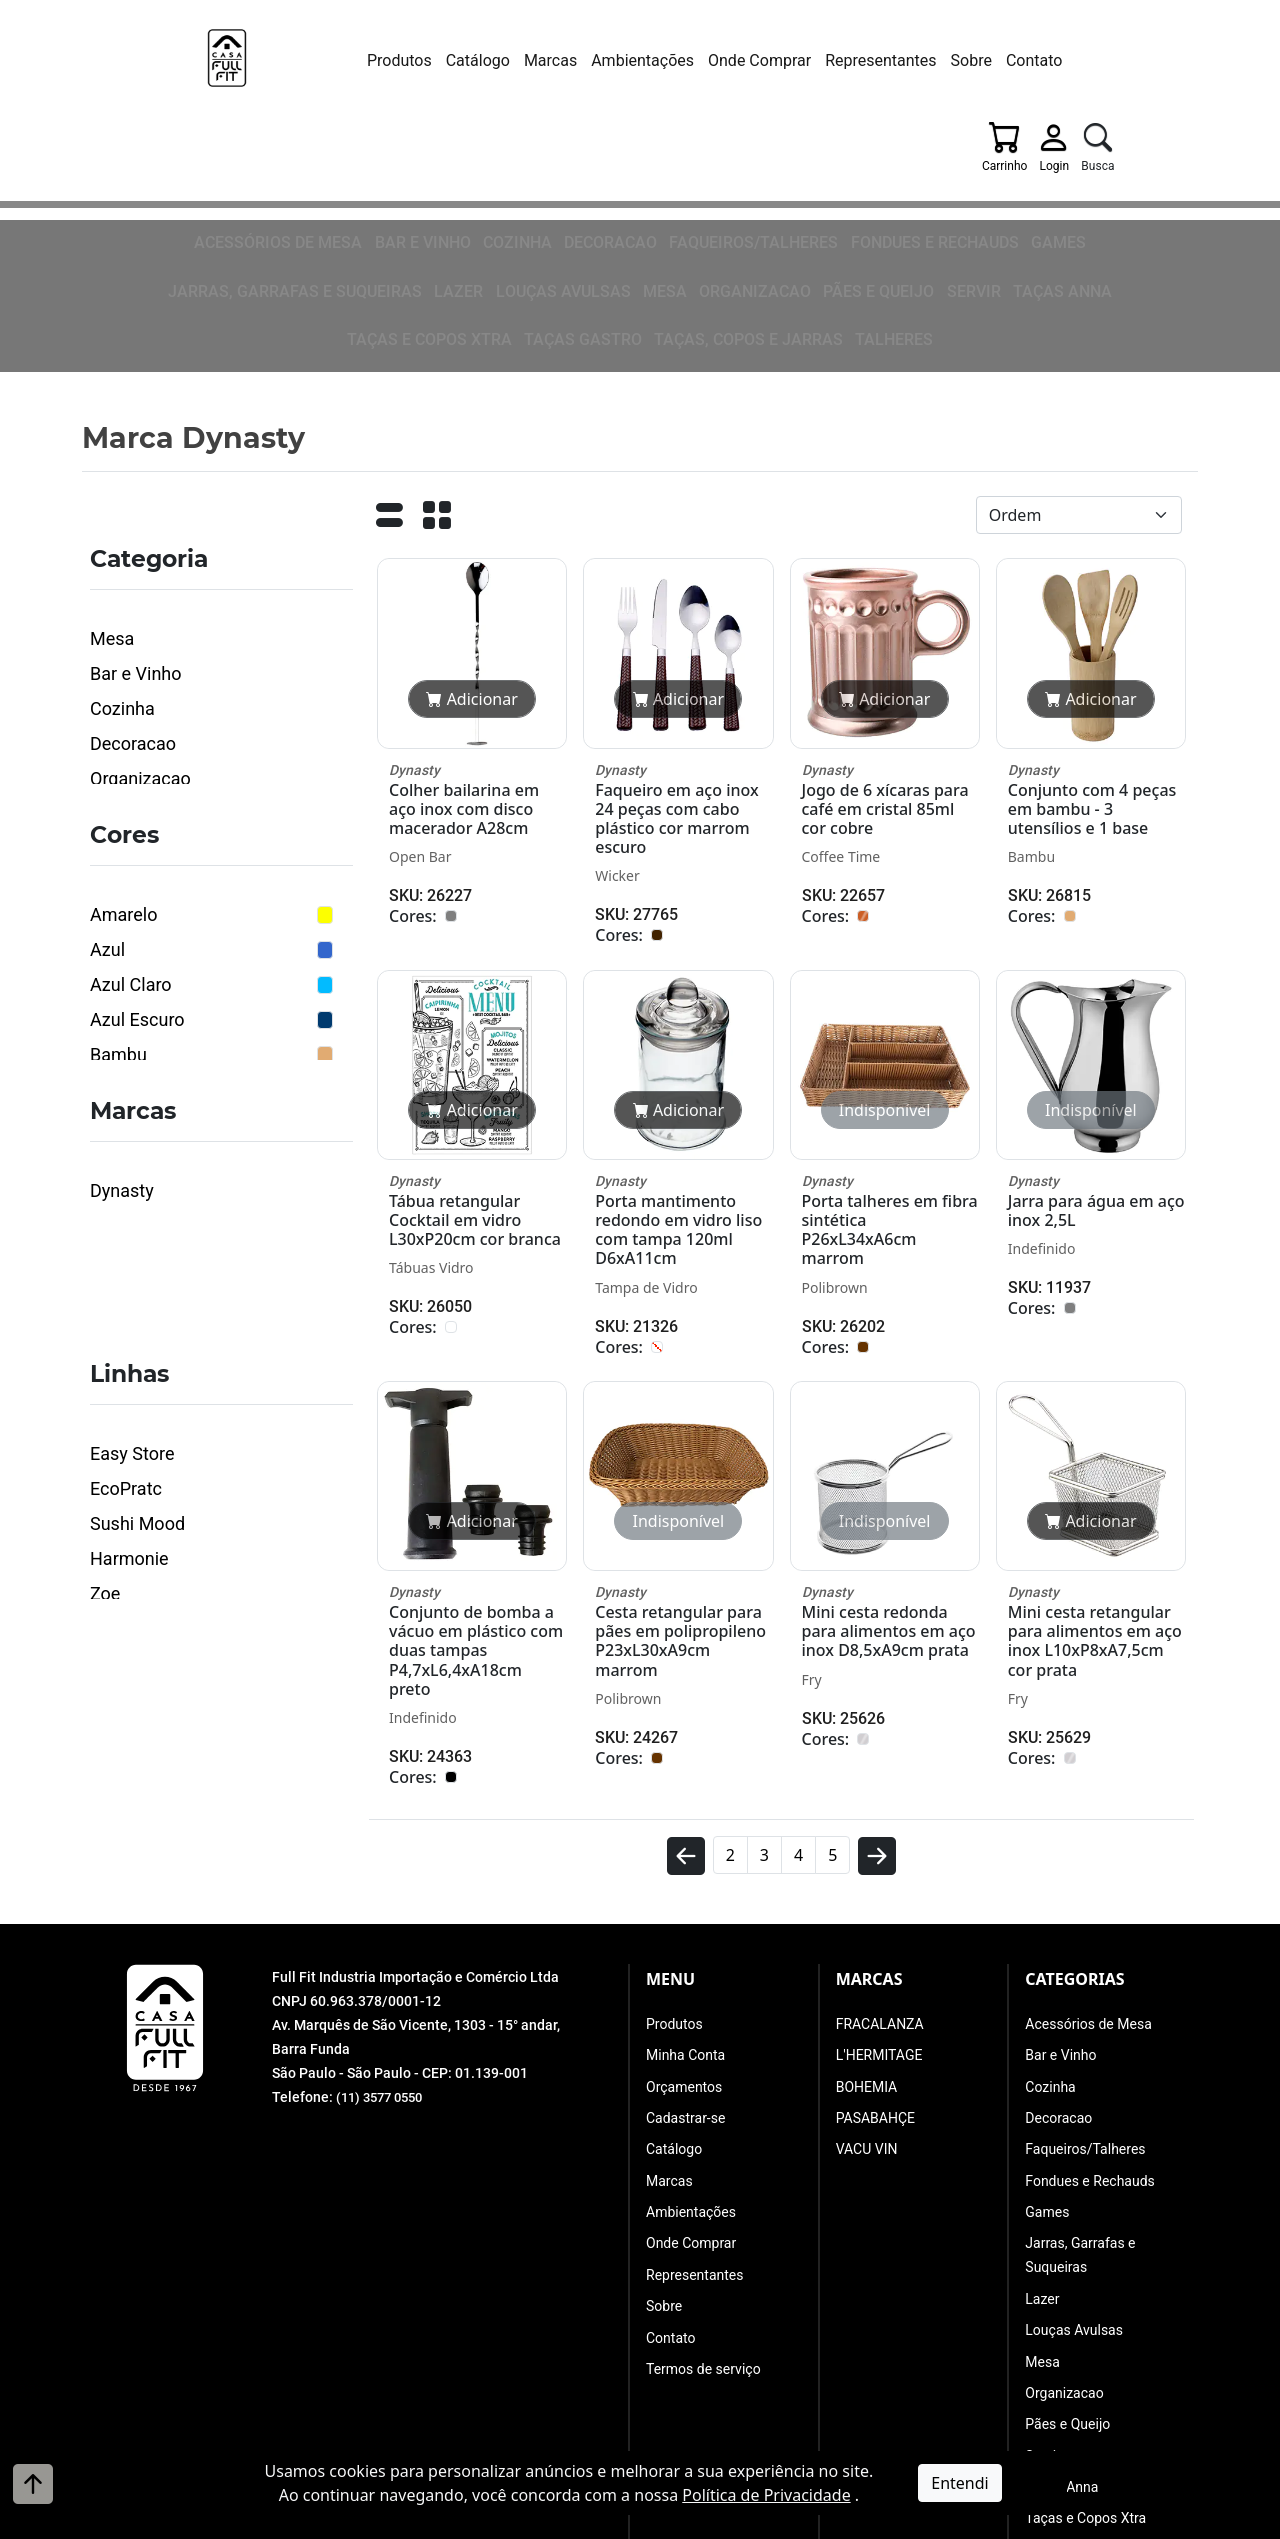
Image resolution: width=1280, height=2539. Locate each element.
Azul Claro (131, 826)
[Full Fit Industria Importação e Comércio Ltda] (195, 67)
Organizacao (326, 193)
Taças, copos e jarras (1021, 193)
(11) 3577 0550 (384, 1939)
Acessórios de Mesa (163, 154)
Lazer (1168, 154)
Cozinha (381, 154)
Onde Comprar (677, 60)
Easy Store (132, 1295)
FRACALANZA (880, 1866)
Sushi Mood (137, 1365)
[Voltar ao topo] (33, 2484)
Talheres (1152, 193)
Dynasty (122, 1032)
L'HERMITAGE (879, 1897)
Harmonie (129, 1400)
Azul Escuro (137, 861)
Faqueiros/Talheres (599, 154)
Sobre (889, 60)
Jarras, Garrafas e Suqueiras (1023, 154)
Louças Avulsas (151, 193)
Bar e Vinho (293, 154)
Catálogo (396, 60)
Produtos (317, 60)
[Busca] (1138, 65)
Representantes (798, 60)
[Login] (1095, 65)
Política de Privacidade (766, 2495)
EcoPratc (126, 1330)
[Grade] (437, 363)
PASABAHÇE (875, 1960)
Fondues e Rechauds (762, 154)
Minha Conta (685, 1897)
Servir (526, 193)
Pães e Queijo (439, 193)
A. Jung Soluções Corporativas (691, 2523)
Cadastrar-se (685, 1960)
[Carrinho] (1045, 65)
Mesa (243, 193)
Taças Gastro (874, 193)
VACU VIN (867, 1991)
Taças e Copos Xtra (737, 193)
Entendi (959, 2483)
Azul (107, 791)
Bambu (118, 896)
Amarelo (123, 756)
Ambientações (561, 60)
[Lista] (389, 363)
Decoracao (468, 154)
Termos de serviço (703, 2211)
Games (875, 154)
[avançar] (877, 1706)
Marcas (468, 60)
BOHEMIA (867, 1928)
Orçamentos (684, 1928)
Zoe (105, 1435)
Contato (952, 60)
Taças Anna (608, 193)
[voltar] (686, 1706)
